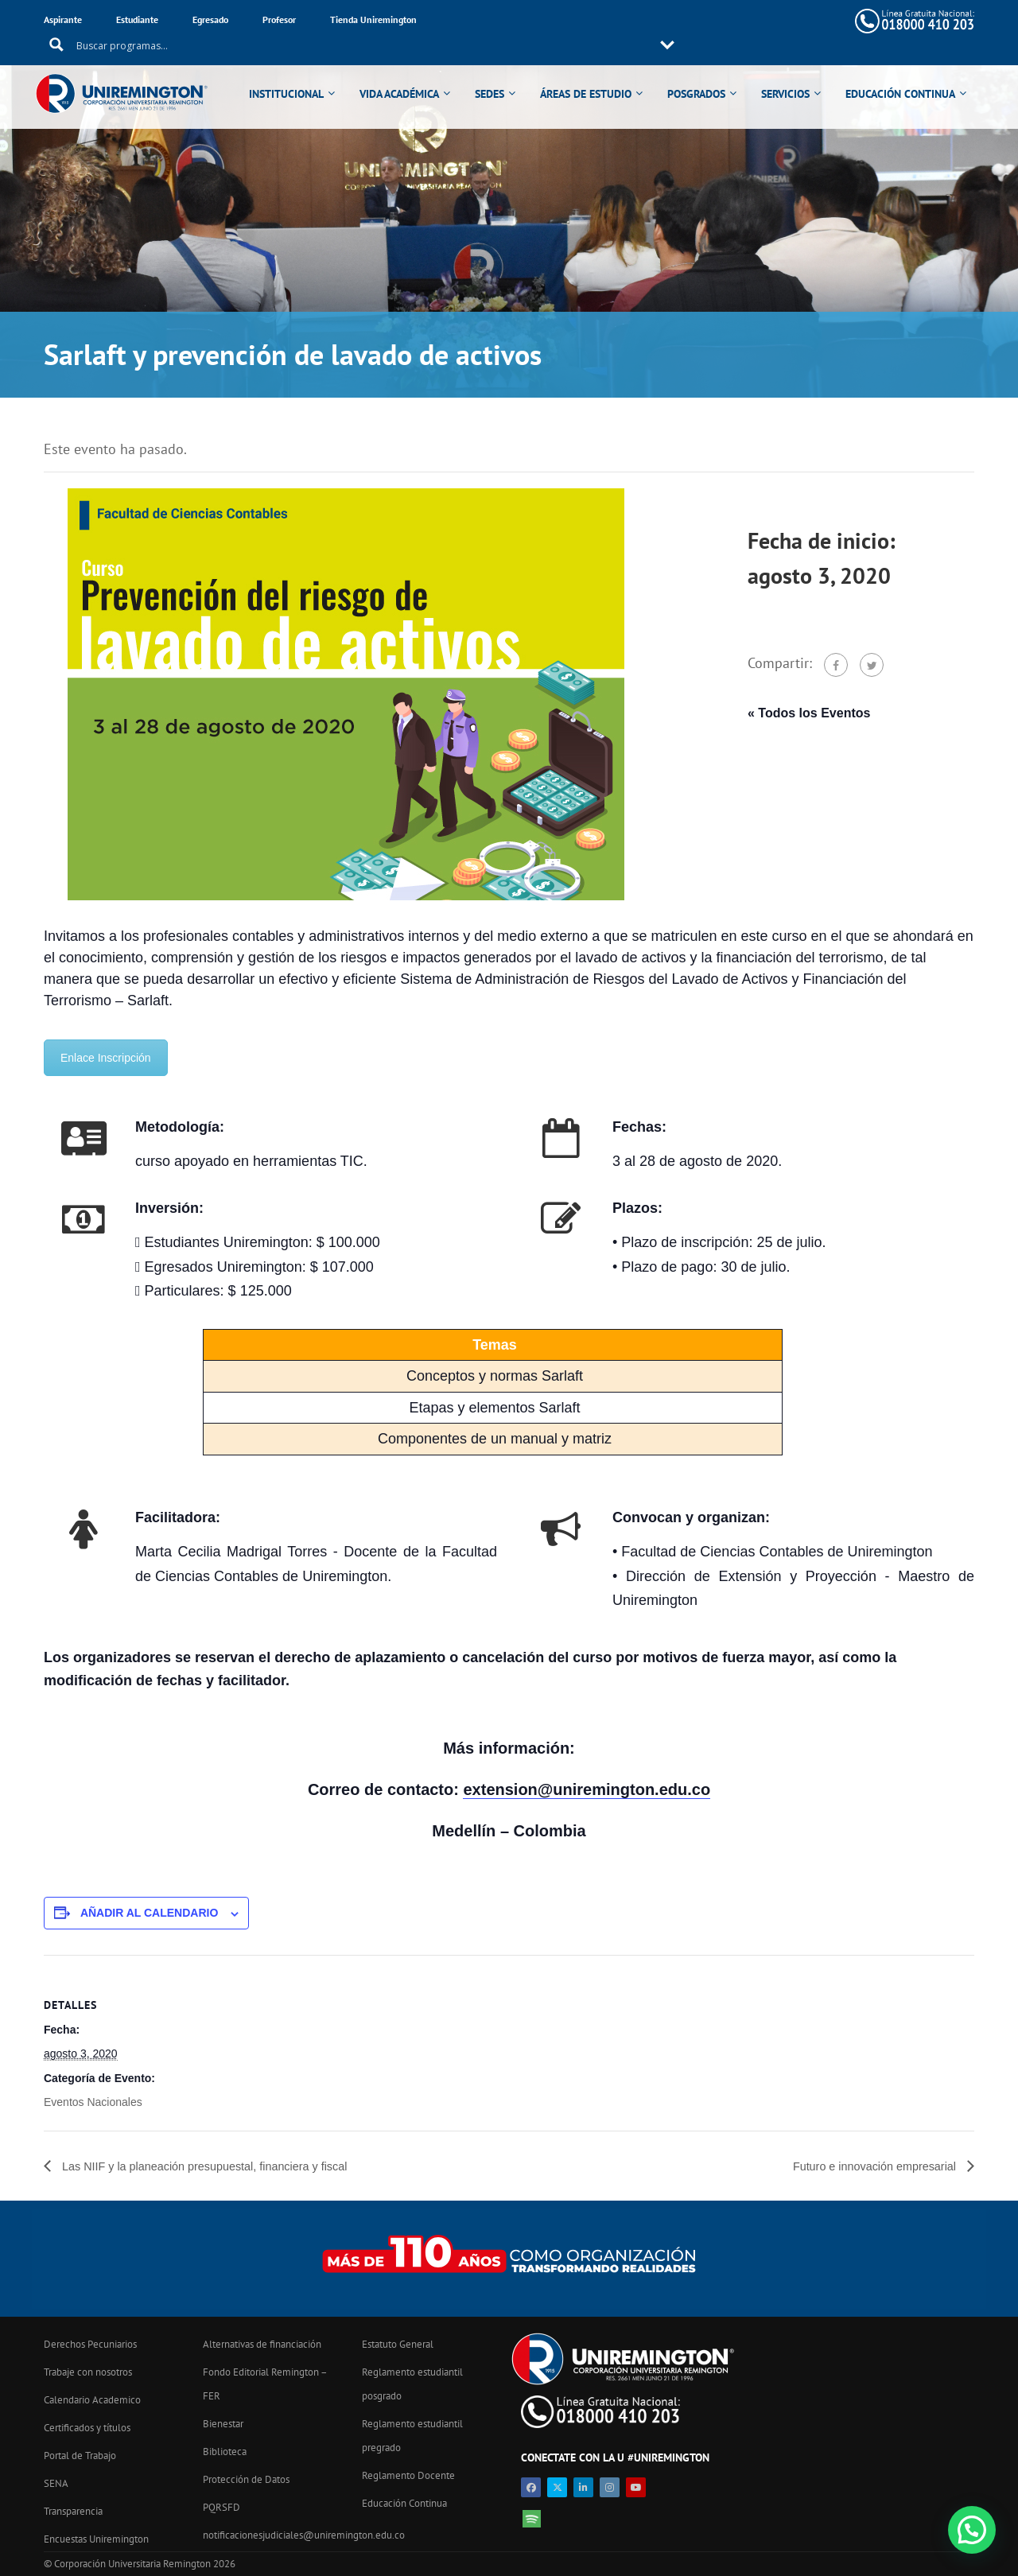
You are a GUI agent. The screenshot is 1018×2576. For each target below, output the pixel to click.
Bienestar (223, 2423)
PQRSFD (221, 2507)
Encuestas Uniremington (96, 2539)
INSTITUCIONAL (294, 73)
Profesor (279, 19)
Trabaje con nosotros (88, 2372)
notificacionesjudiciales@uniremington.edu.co (304, 2535)
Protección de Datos (246, 2479)
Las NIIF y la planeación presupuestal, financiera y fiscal (219, 2166)
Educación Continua (404, 2503)
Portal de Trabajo (80, 2455)
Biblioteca (225, 2451)
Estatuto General (397, 2344)
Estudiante (137, 19)
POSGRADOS (704, 73)
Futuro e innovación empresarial (866, 2166)
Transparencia (73, 2511)
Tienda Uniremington (373, 19)
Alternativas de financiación (262, 2344)
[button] (972, 2530)
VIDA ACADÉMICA (407, 73)
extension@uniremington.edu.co (586, 1789)
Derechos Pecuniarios (90, 2344)
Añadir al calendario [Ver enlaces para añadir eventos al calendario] (149, 1912)
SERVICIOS (793, 73)
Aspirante (63, 19)
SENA (56, 2483)
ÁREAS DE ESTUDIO (593, 73)
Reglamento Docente (408, 2475)
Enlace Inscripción (105, 1057)
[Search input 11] (612, 21)
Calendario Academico (92, 2400)
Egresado (210, 19)
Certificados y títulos (87, 2427)
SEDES (497, 73)
